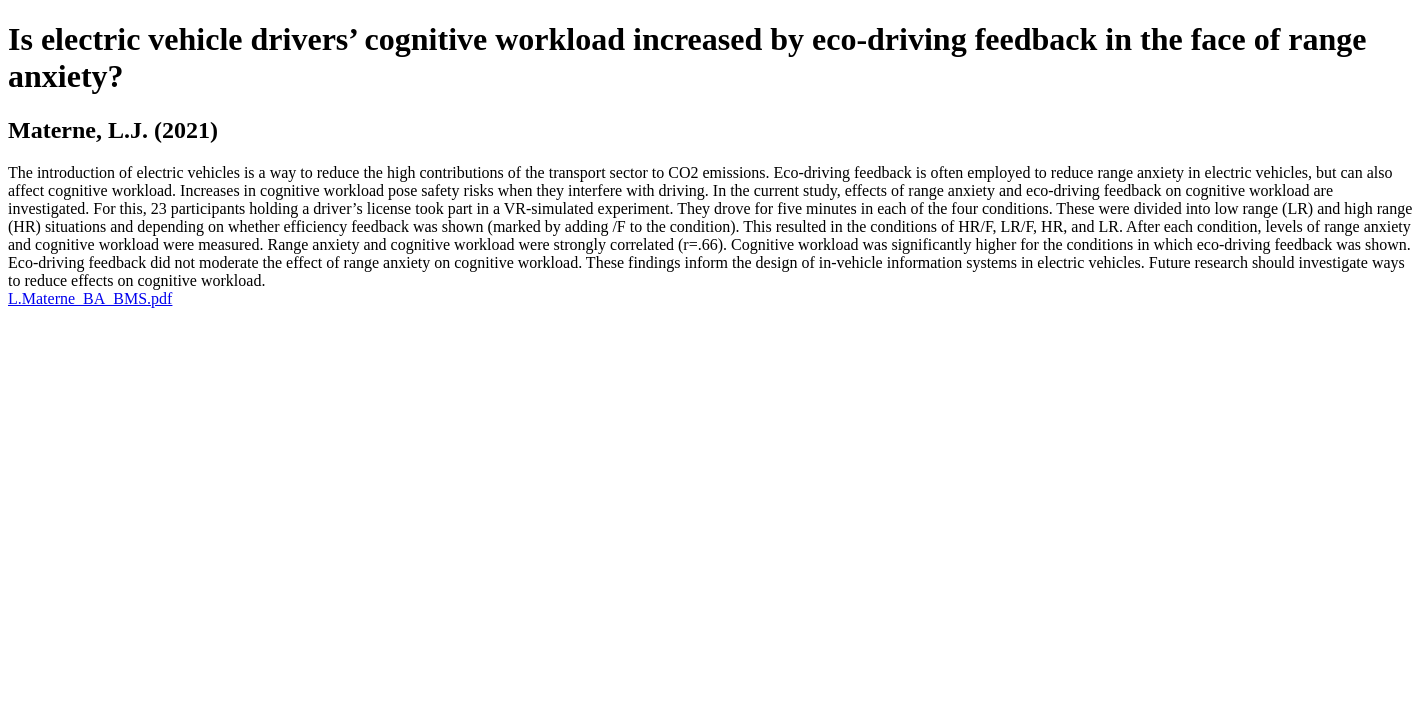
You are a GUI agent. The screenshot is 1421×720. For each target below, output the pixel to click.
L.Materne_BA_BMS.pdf (90, 298)
